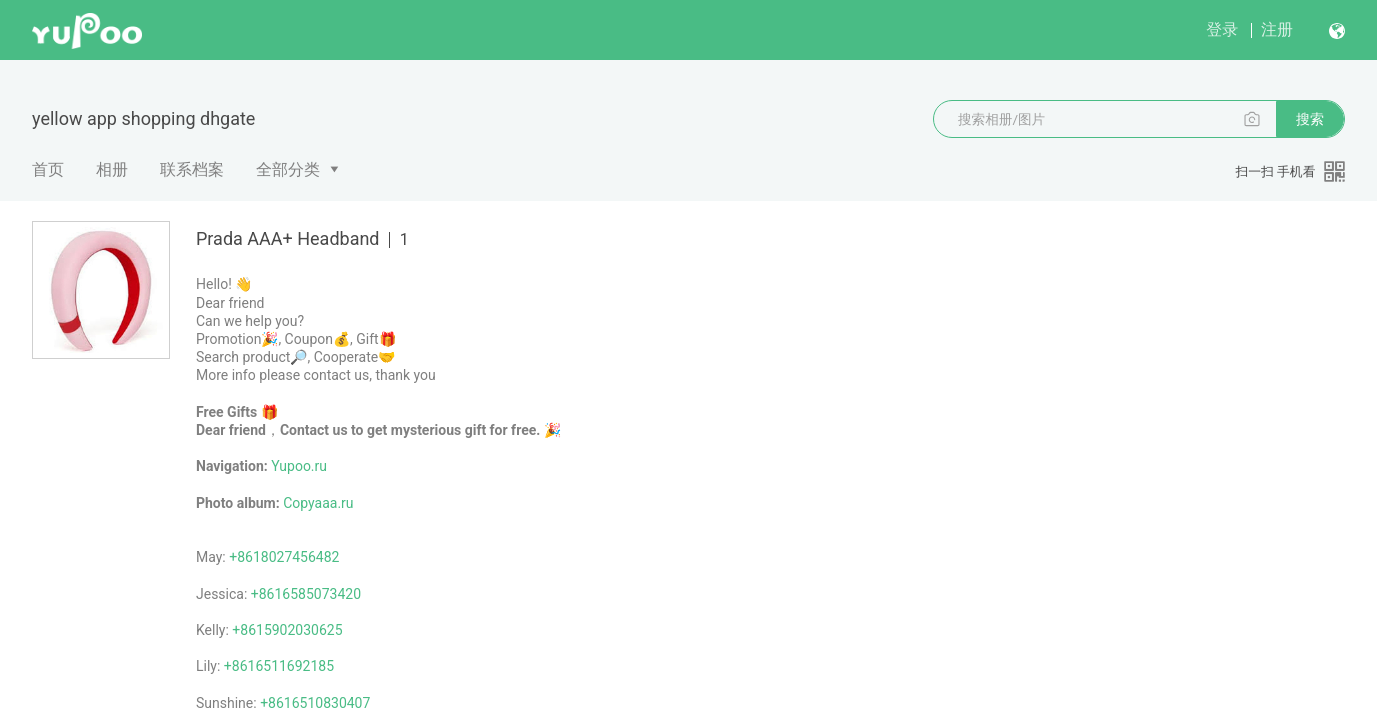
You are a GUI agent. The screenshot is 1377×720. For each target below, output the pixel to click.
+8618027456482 (284, 557)
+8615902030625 (287, 630)
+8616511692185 (279, 666)
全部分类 (288, 169)
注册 (1277, 29)
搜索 (1310, 119)
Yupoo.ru (299, 466)
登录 (1222, 29)
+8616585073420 (306, 594)
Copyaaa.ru (318, 503)
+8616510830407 (315, 703)
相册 (112, 169)
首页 (48, 169)
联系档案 (192, 169)
